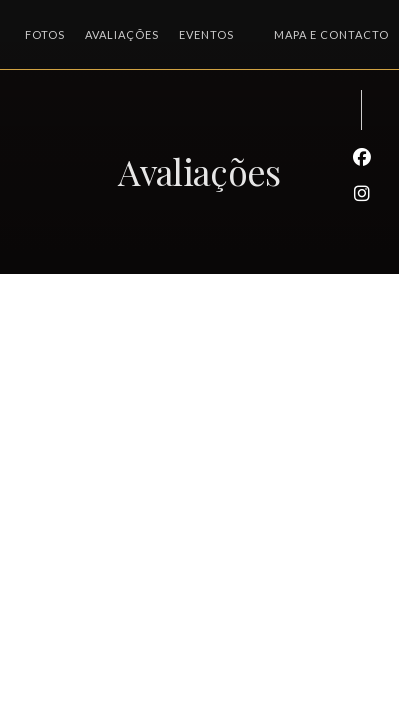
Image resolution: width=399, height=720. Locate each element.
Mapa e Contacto (331, 34)
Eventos (206, 34)
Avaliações (122, 34)
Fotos (45, 34)
